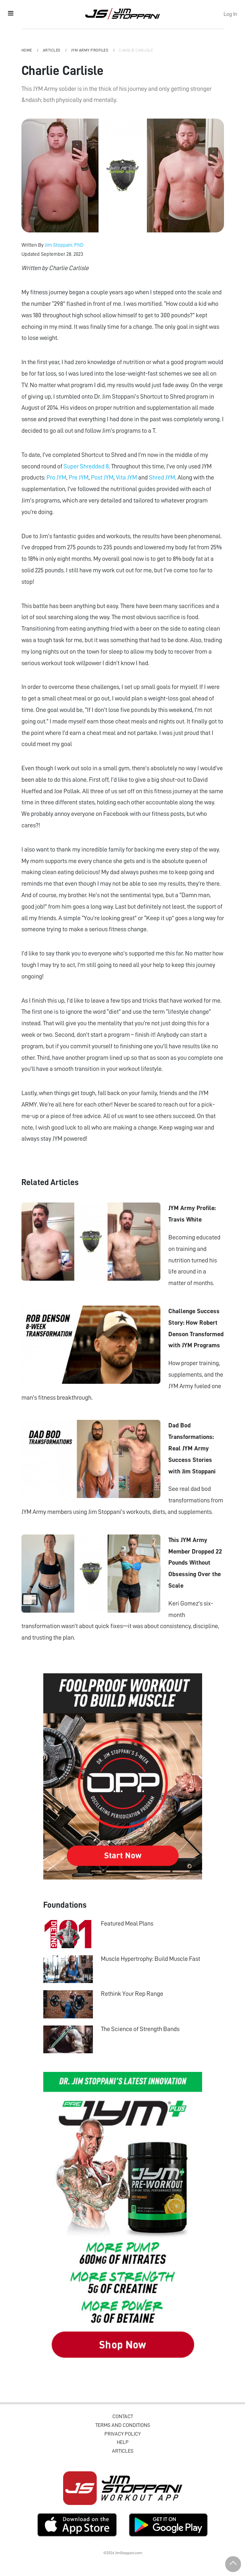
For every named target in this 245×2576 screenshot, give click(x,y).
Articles (52, 50)
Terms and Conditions (122, 2425)
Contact (122, 2416)
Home (27, 50)
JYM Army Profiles (90, 50)
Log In (230, 14)
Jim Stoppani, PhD (64, 244)
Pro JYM (56, 477)
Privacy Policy (122, 2433)
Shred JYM (162, 477)
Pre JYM (79, 477)
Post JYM (102, 477)
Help (123, 2442)
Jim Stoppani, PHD (122, 13)
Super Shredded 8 (86, 466)
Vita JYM (126, 477)
